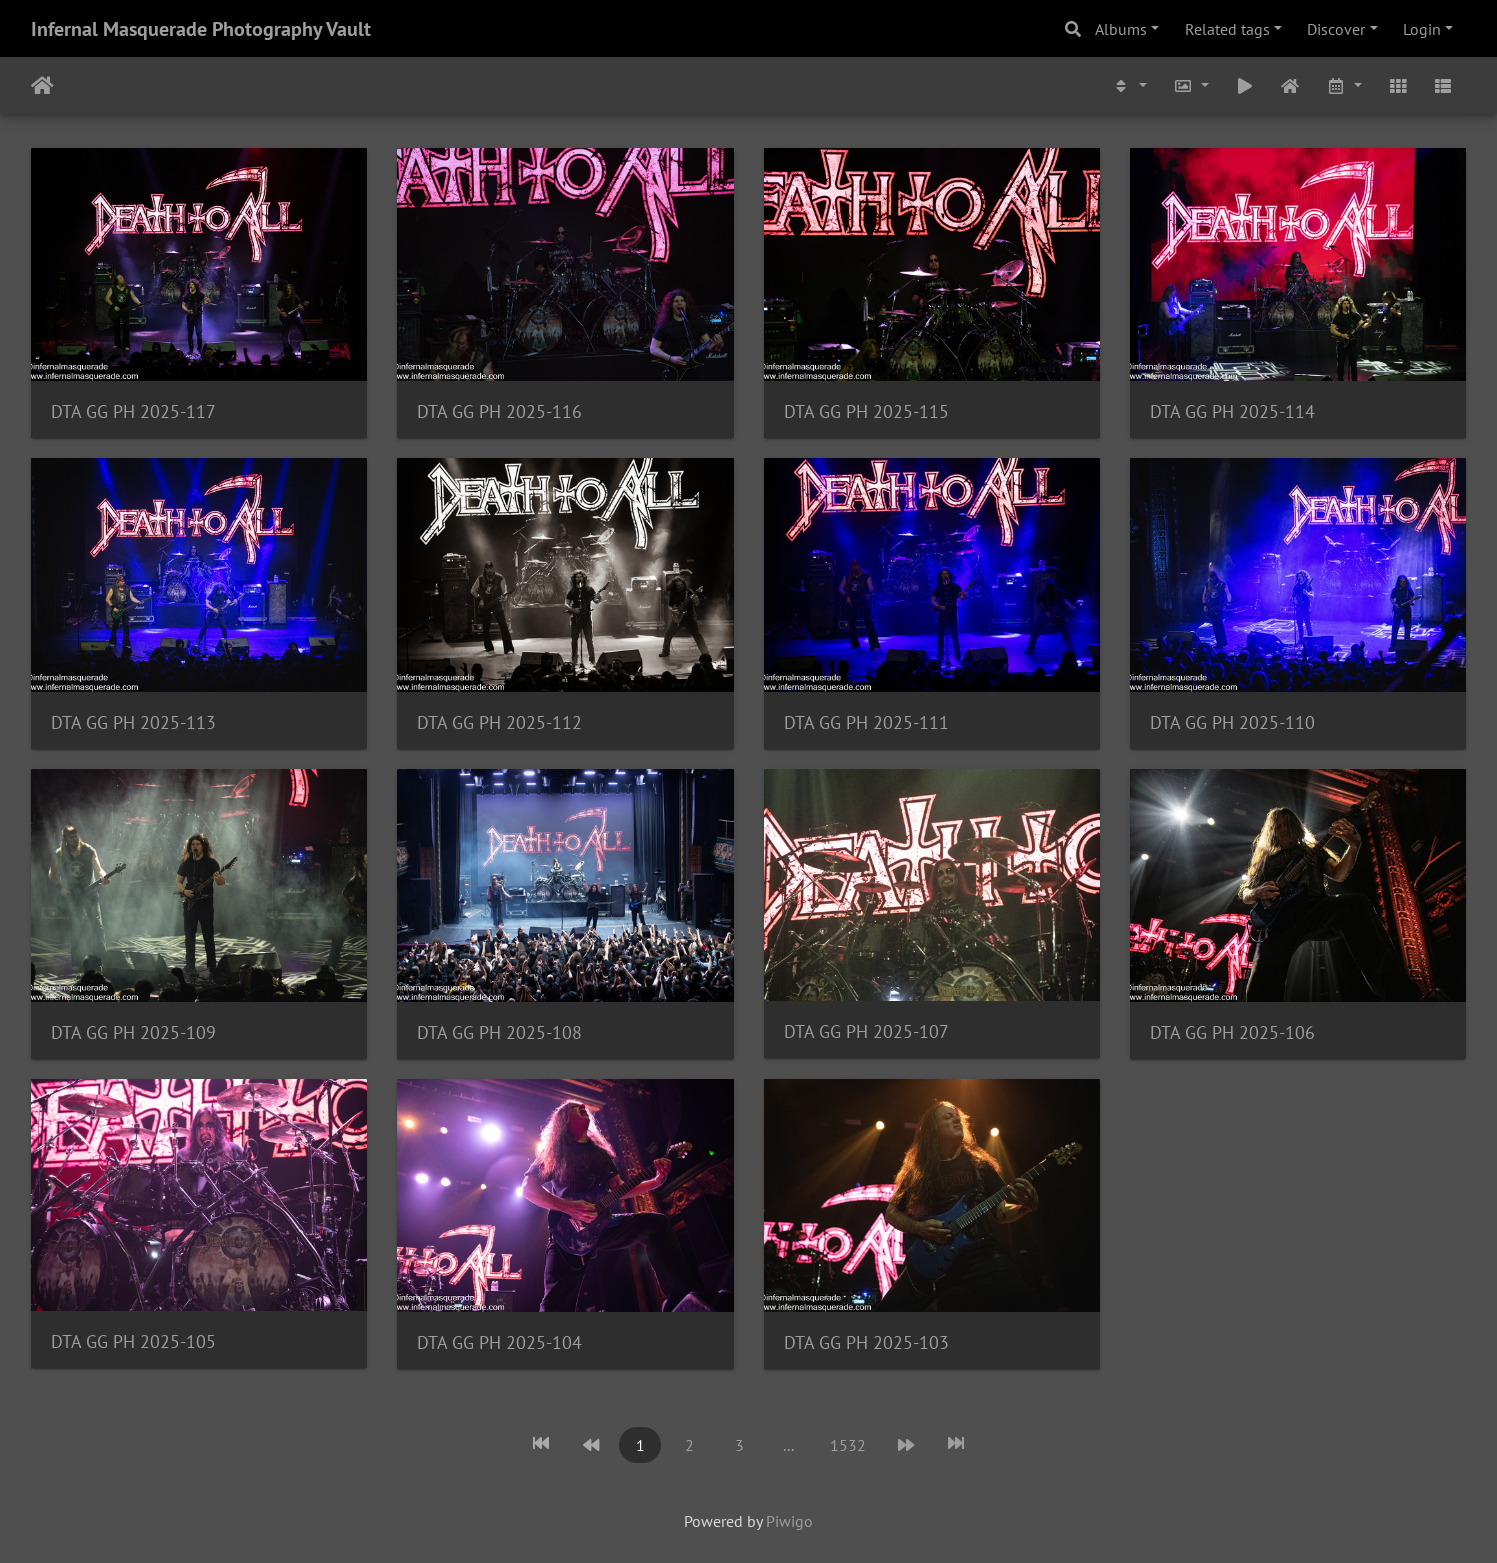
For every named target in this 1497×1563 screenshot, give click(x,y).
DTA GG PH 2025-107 (866, 1031)
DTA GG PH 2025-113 (133, 722)
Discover (1336, 29)
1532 (848, 1445)
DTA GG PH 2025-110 (1232, 722)
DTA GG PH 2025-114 (1232, 411)
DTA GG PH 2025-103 (866, 1342)
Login (1422, 29)
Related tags (1227, 29)
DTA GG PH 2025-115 (866, 411)
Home (42, 86)
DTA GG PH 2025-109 (133, 1032)
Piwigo (789, 1521)
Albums (1121, 29)
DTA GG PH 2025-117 (133, 411)
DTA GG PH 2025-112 (499, 722)
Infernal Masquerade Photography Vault (201, 29)
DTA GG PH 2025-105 (133, 1341)
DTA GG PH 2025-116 (499, 411)
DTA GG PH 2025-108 (499, 1032)
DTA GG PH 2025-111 (866, 722)
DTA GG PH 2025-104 (499, 1342)
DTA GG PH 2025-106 (1232, 1032)
